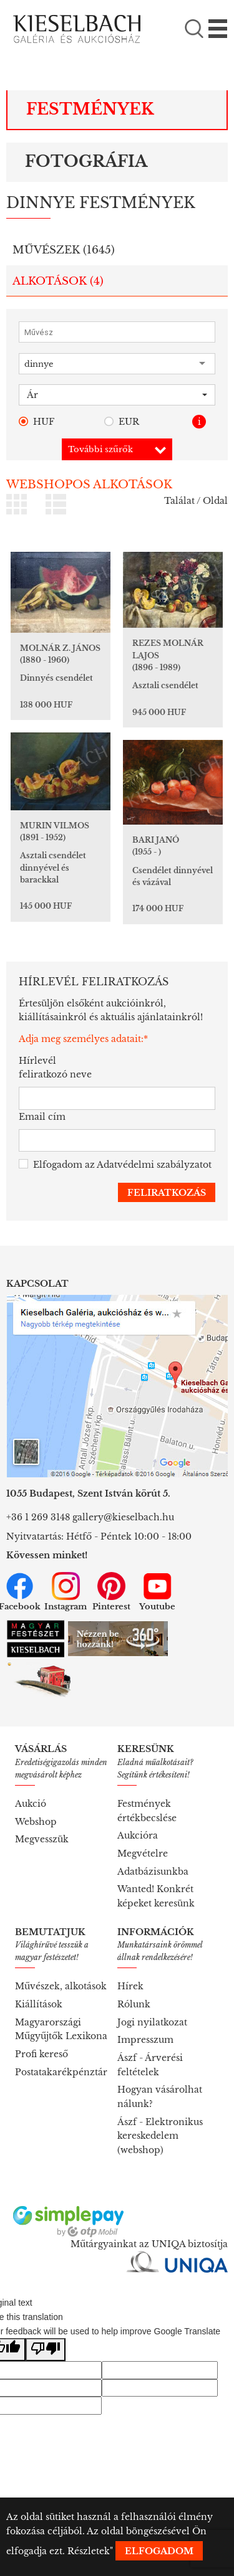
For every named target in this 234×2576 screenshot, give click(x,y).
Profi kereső (41, 2054)
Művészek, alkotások (61, 1986)
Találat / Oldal (196, 500)
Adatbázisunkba (152, 1871)
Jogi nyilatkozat (152, 2022)
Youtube (157, 1592)
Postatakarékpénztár (61, 2072)
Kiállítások (38, 2004)
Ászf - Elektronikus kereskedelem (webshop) (160, 2136)
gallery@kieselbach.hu (123, 1517)
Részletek (88, 2551)
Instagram (65, 1592)
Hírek (130, 1986)
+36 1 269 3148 (38, 1517)
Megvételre (142, 1853)
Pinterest (111, 1592)
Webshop (36, 1821)
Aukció (30, 1803)
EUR (121, 422)
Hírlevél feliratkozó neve (55, 1068)
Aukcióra (137, 1835)
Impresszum (145, 2039)
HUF (36, 422)
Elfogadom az (115, 1165)
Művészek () (63, 250)
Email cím (42, 1116)
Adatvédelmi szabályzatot (154, 1164)
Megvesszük (42, 1839)
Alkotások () (58, 281)
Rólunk (133, 2004)
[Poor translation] (46, 2349)
